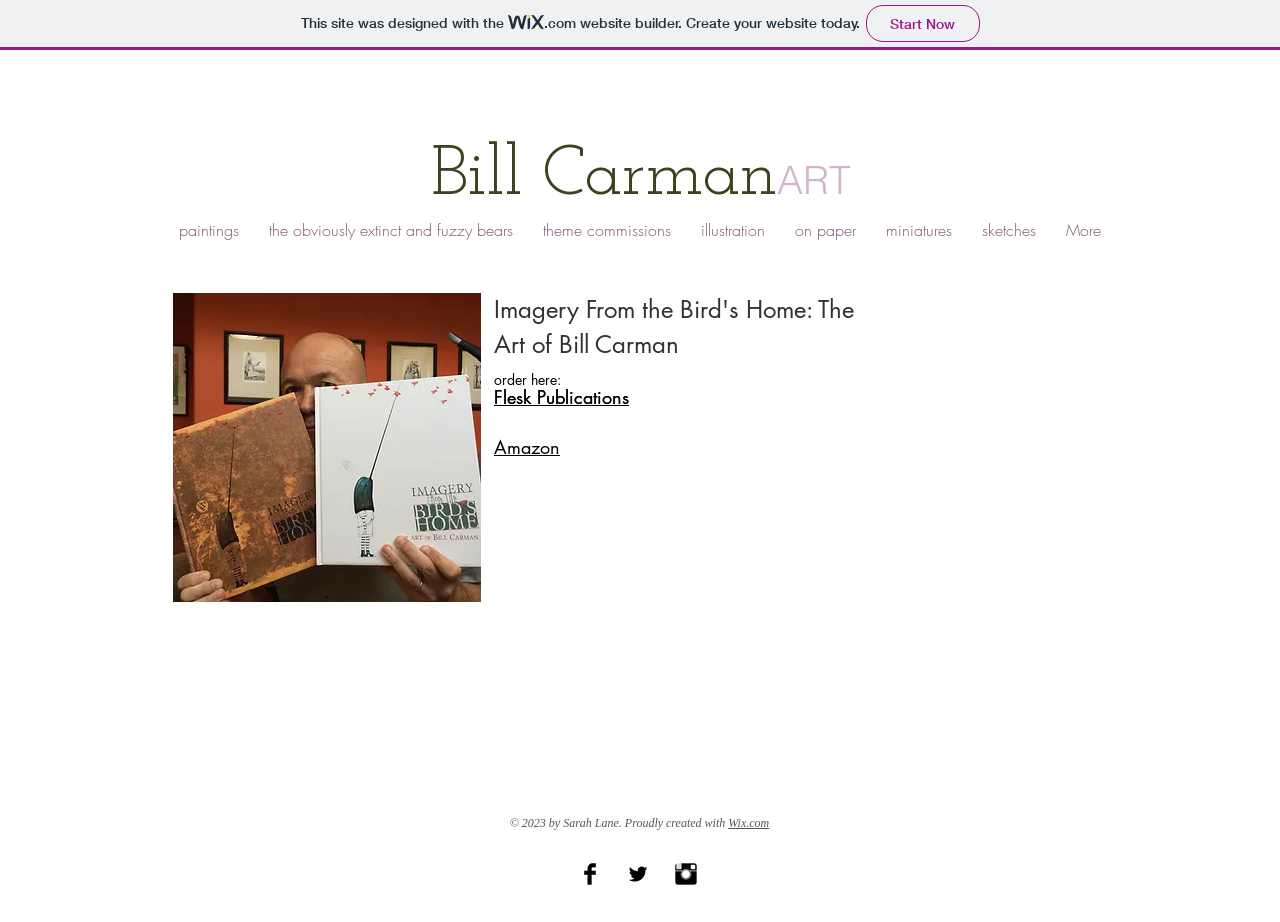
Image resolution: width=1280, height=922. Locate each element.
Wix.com (748, 823)
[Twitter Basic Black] (638, 874)
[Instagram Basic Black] (686, 874)
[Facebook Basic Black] (590, 874)
